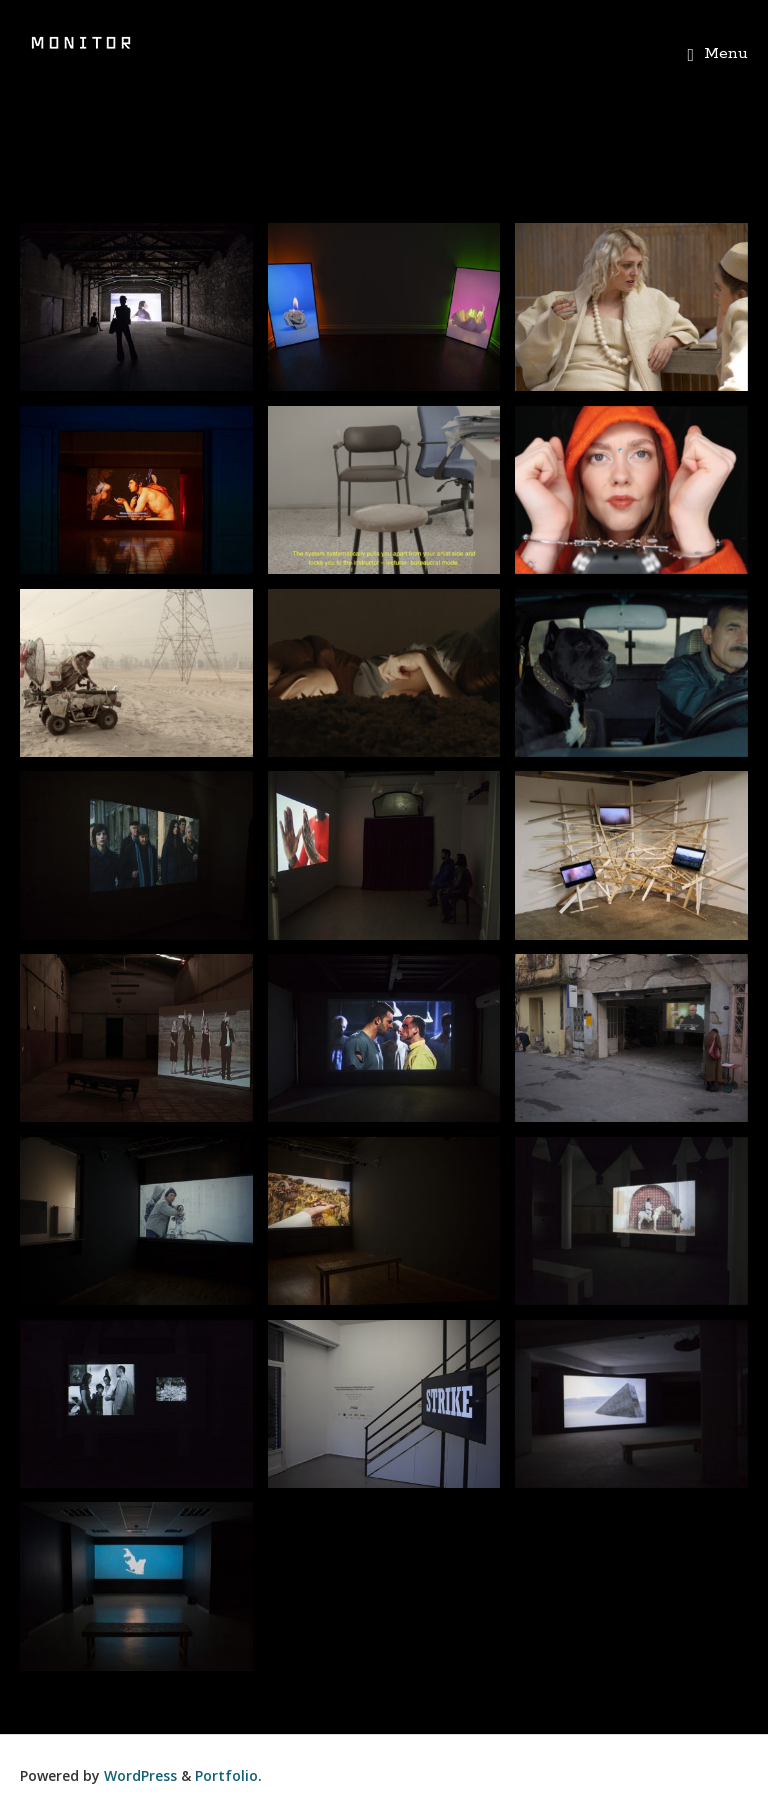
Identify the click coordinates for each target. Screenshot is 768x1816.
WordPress (140, 1775)
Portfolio (226, 1775)
